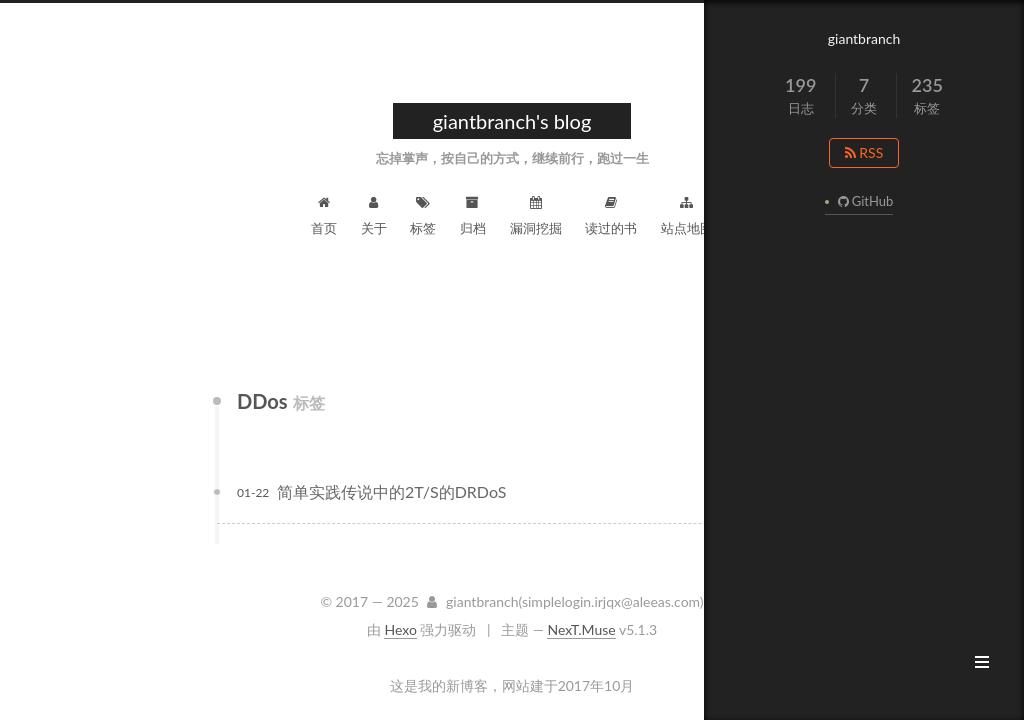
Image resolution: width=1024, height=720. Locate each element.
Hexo (400, 629)
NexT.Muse (581, 629)
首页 (324, 216)
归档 (473, 216)
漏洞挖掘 (536, 216)
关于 (374, 216)
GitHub (863, 201)
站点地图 (687, 216)
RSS (864, 152)
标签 (423, 216)
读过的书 (611, 216)
